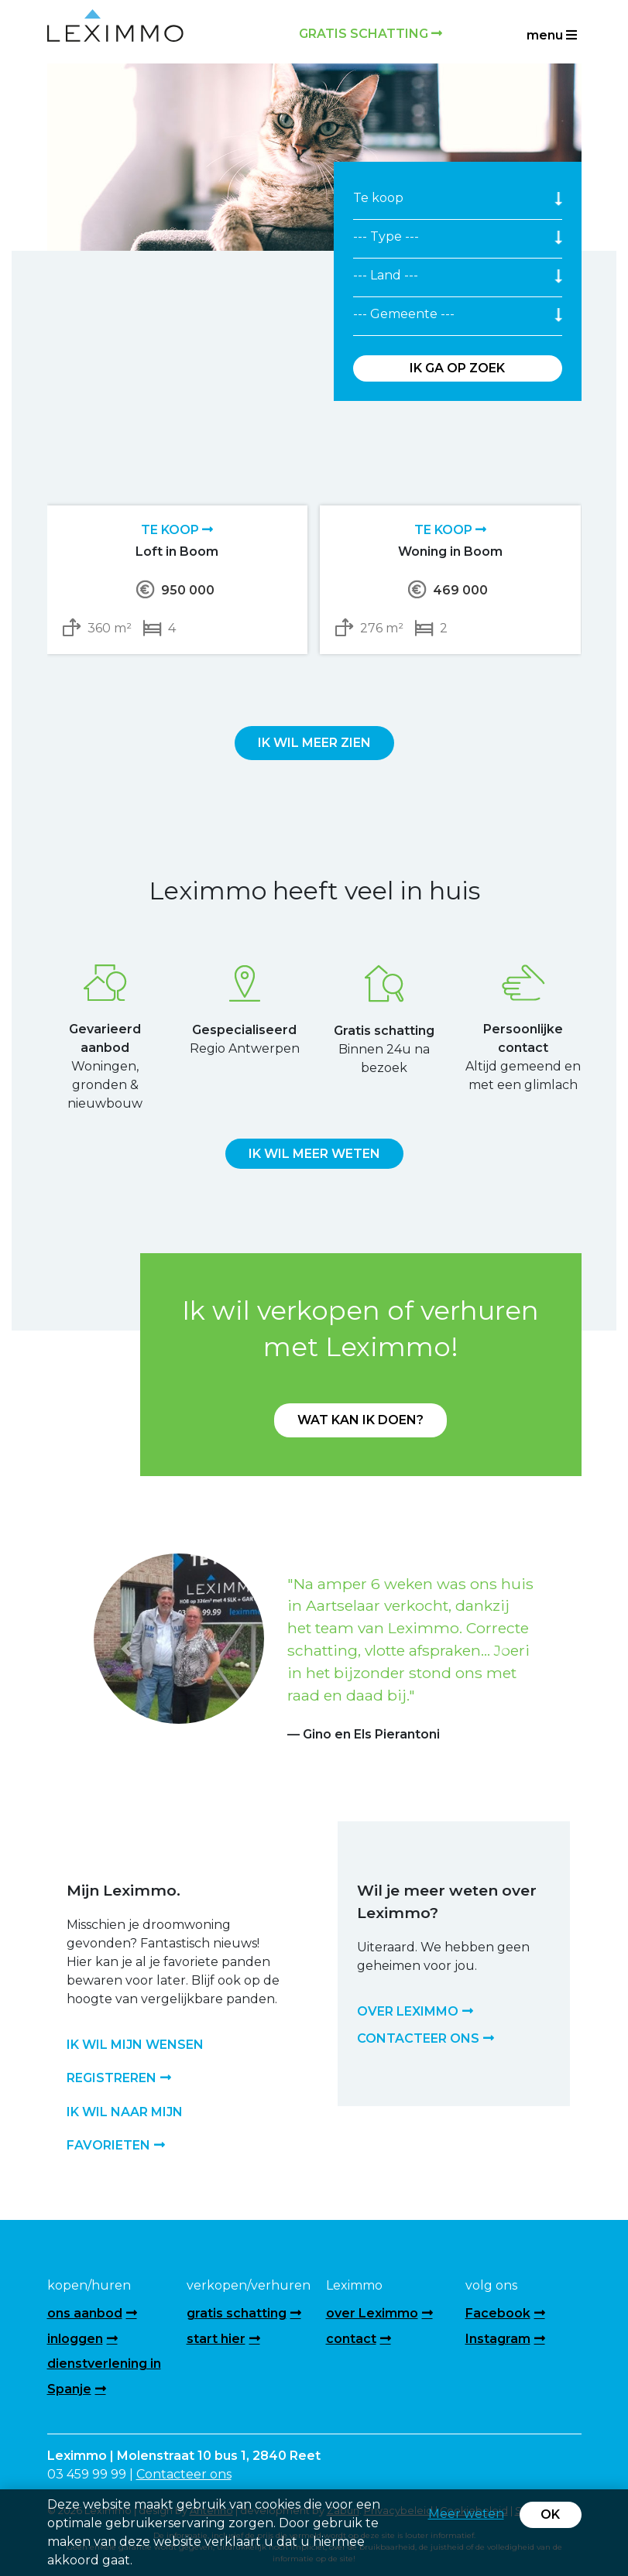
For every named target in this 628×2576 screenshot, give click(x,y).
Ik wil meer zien (314, 742)
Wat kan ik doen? (360, 1420)
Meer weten (466, 2513)
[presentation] (297, 690)
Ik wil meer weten (314, 1153)
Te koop (177, 529)
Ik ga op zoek (457, 368)
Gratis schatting (370, 33)
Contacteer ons (184, 2474)
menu (552, 35)
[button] (127, 1649)
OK (550, 2514)
